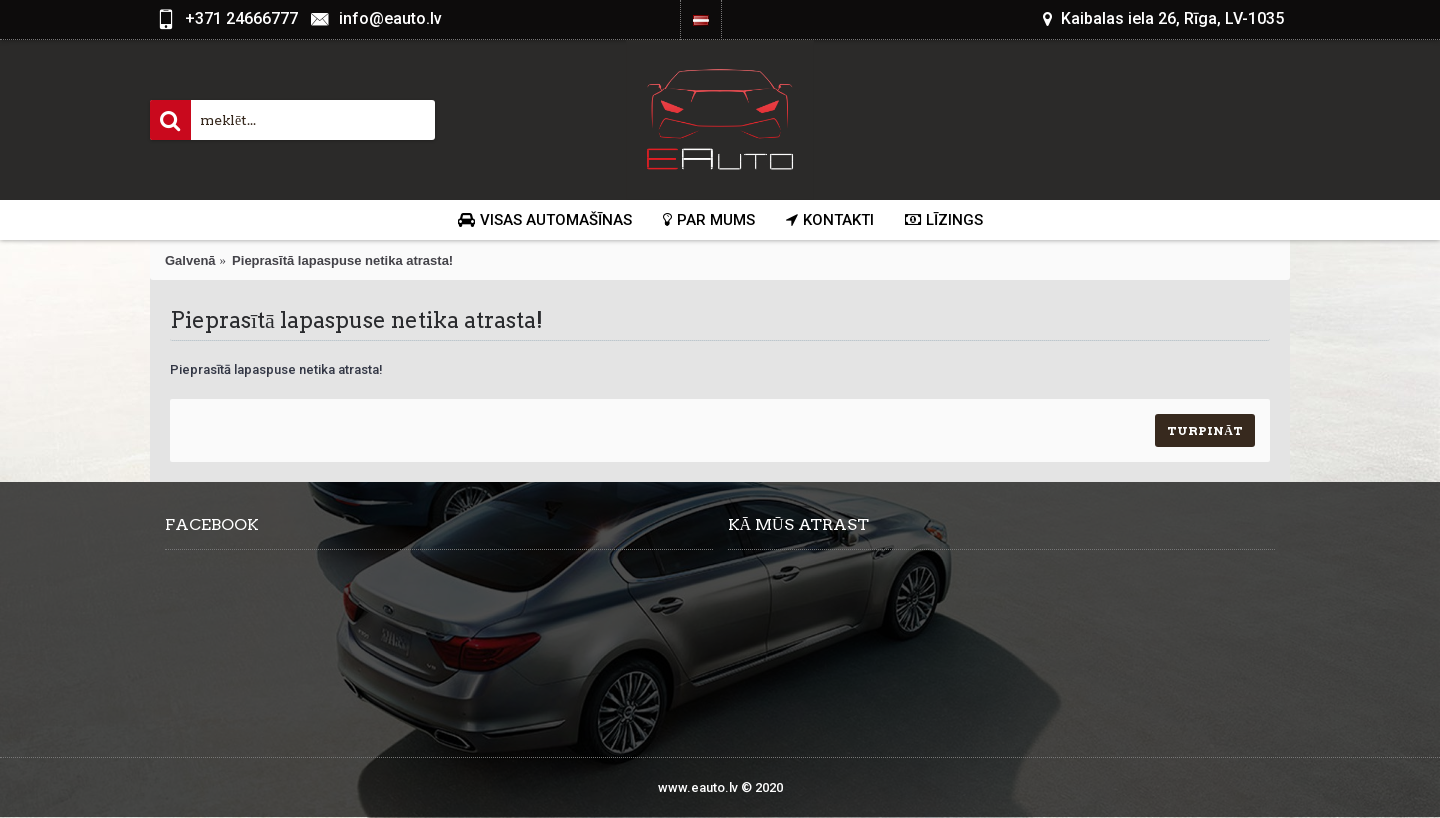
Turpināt (1205, 430)
